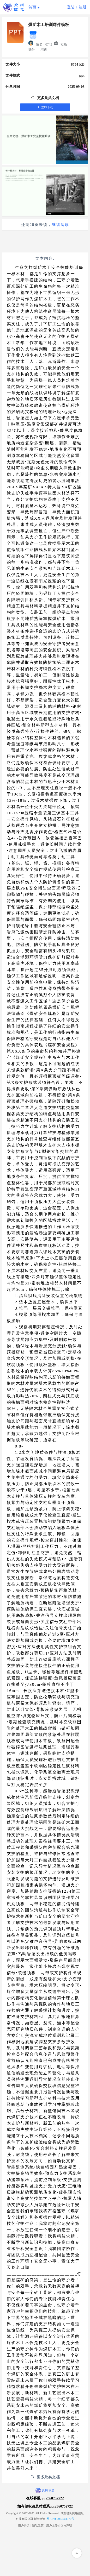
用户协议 (24, 2525)
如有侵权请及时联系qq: (45, 2506)
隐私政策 (38, 2525)
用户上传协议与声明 (59, 2525)
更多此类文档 (45, 98)
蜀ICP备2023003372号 (60, 2519)
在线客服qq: (45, 2498)
